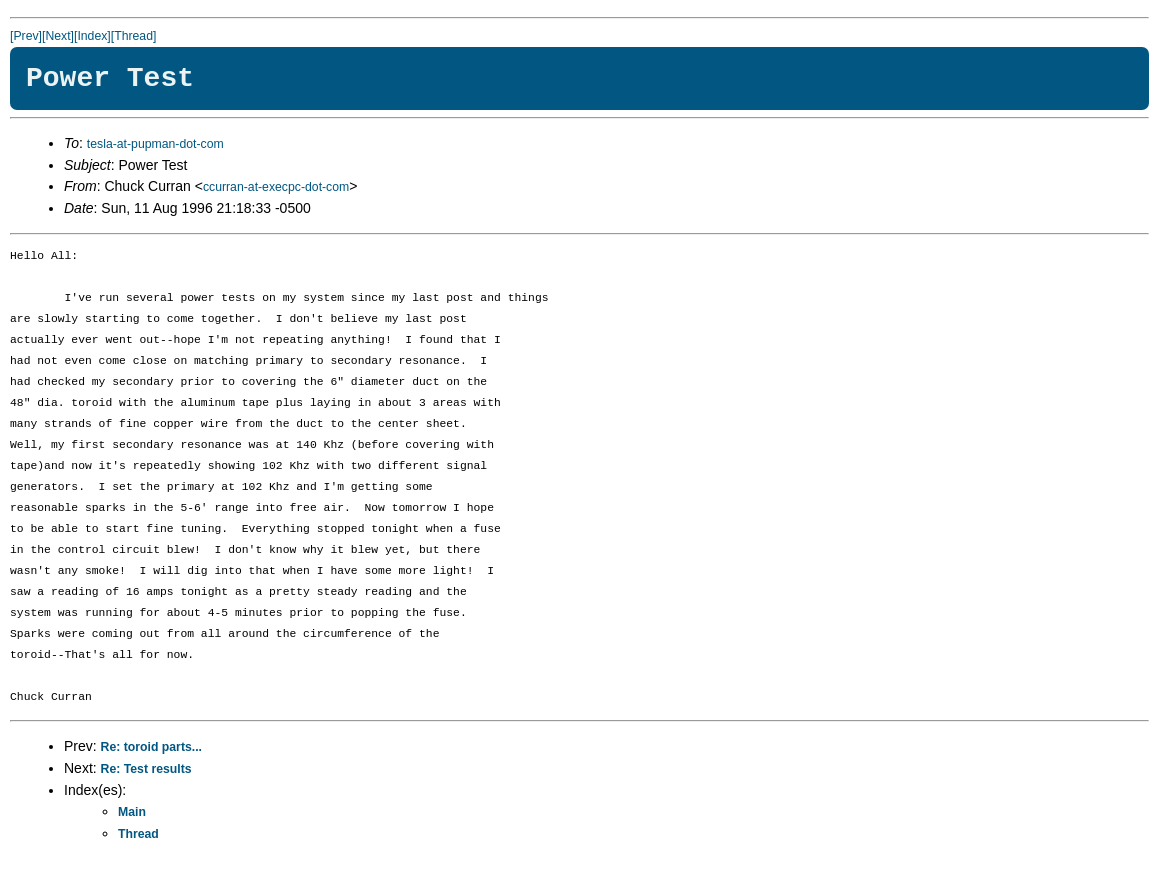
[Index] (92, 36)
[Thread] (134, 36)
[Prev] (26, 36)
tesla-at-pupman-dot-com (155, 144)
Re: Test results (146, 769)
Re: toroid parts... (151, 747)
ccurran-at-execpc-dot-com (276, 187)
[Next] (58, 36)
